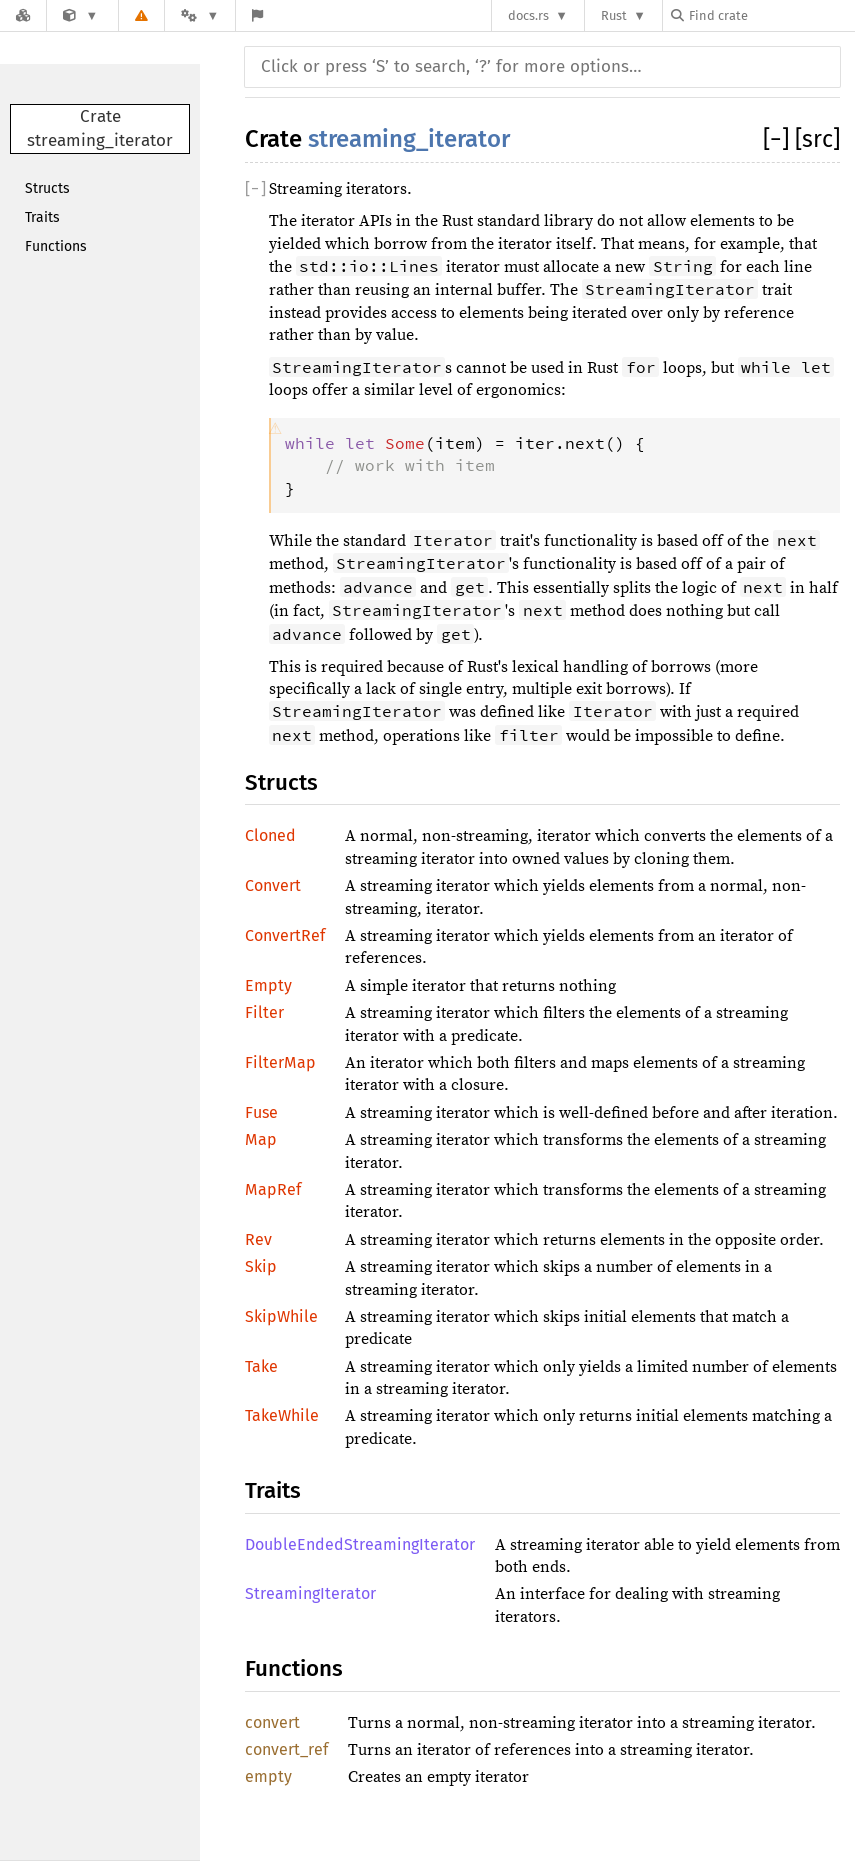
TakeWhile (282, 1415)
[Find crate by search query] (771, 15)
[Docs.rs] (23, 15)
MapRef (273, 1189)
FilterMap (280, 1062)
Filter (264, 1012)
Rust (614, 15)
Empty (268, 985)
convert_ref (286, 1749)
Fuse (261, 1112)
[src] (817, 139)
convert (272, 1722)
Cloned (270, 835)
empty (268, 1776)
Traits (42, 217)
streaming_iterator (409, 139)
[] (779, 139)
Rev (258, 1239)
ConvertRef (285, 935)
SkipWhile (281, 1316)
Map (261, 1139)
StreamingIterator (310, 1593)
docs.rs (528, 15)
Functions (56, 246)
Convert (273, 885)
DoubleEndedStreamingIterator (360, 1544)
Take (261, 1366)
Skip (261, 1266)
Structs (47, 188)
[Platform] (200, 15)
